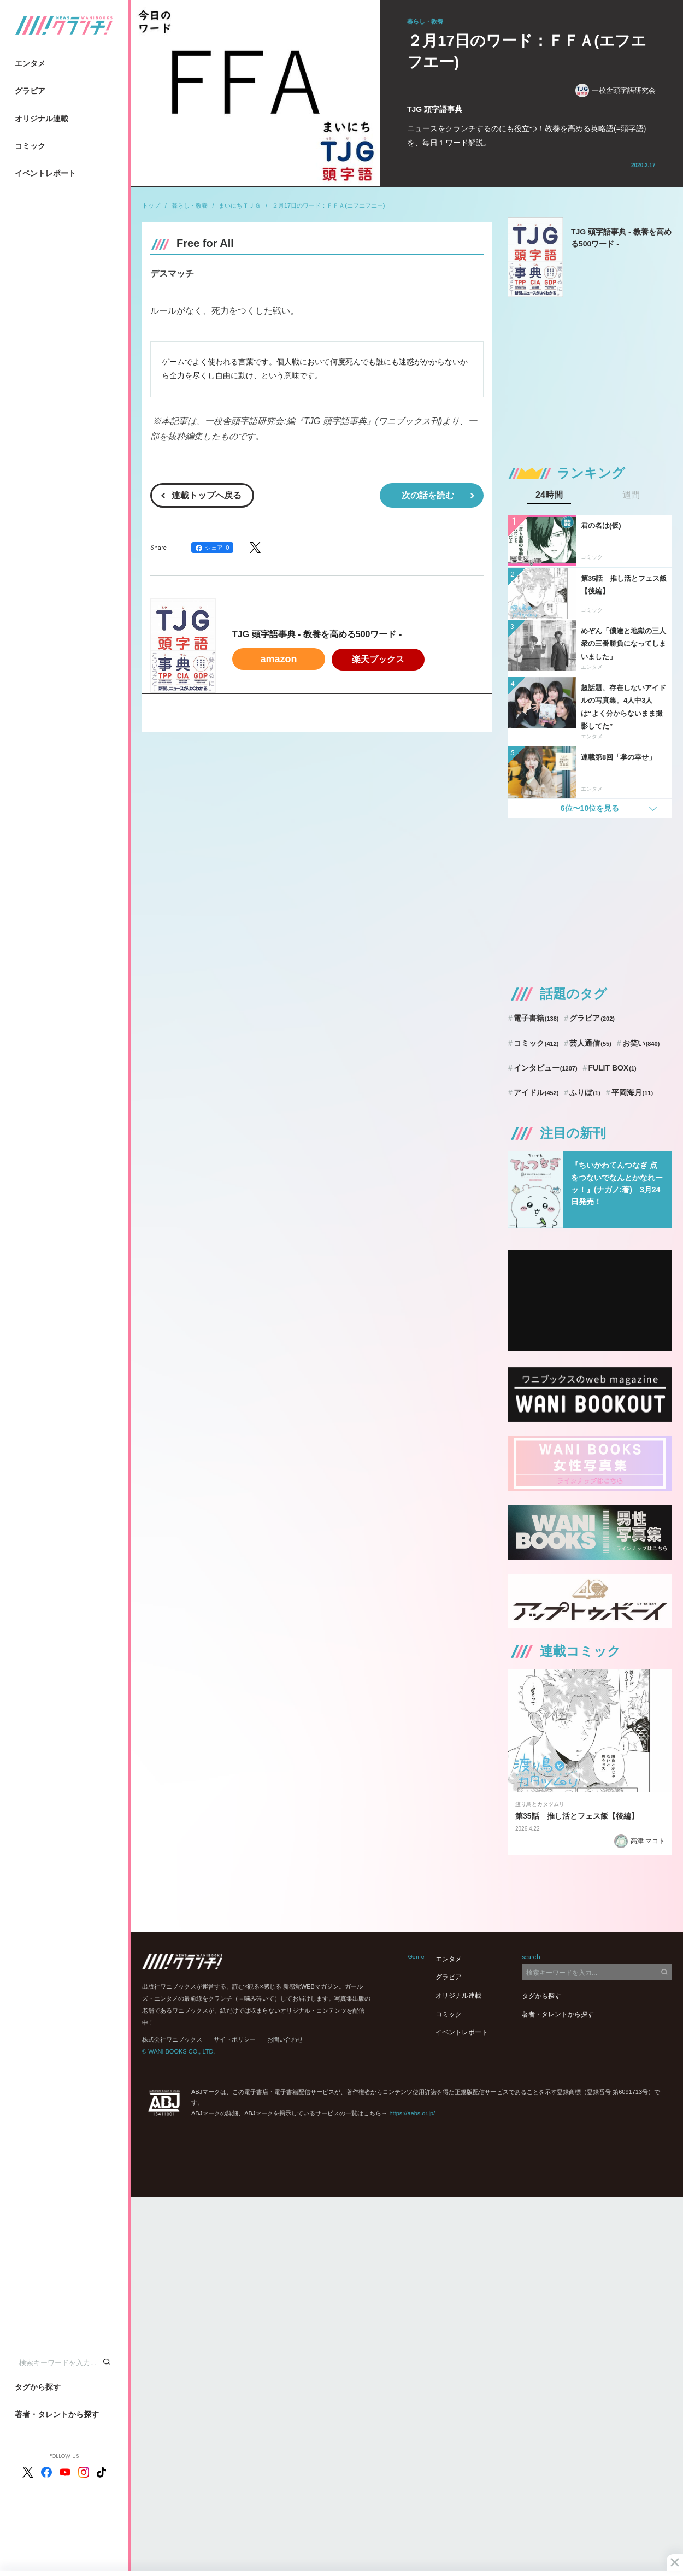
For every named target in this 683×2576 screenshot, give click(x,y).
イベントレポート (45, 173)
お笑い (641, 1043)
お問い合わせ (285, 2039)
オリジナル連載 (41, 118)
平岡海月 (632, 1092)
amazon (278, 659)
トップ (151, 205)
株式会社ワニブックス (172, 2039)
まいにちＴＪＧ (240, 205)
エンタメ (30, 63)
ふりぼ (584, 1092)
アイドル (536, 1092)
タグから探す (38, 2387)
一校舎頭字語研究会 (615, 90)
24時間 (549, 495)
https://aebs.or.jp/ (412, 2113)
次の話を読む (428, 495)
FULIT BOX (612, 1067)
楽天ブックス (378, 659)
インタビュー (546, 1067)
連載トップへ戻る (207, 495)
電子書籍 (536, 1018)
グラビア (30, 90)
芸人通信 (590, 1043)
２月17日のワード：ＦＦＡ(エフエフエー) (328, 205)
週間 (631, 495)
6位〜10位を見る (590, 808)
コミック (30, 146)
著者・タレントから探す (57, 2414)
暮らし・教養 (190, 205)
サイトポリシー (235, 2039)
